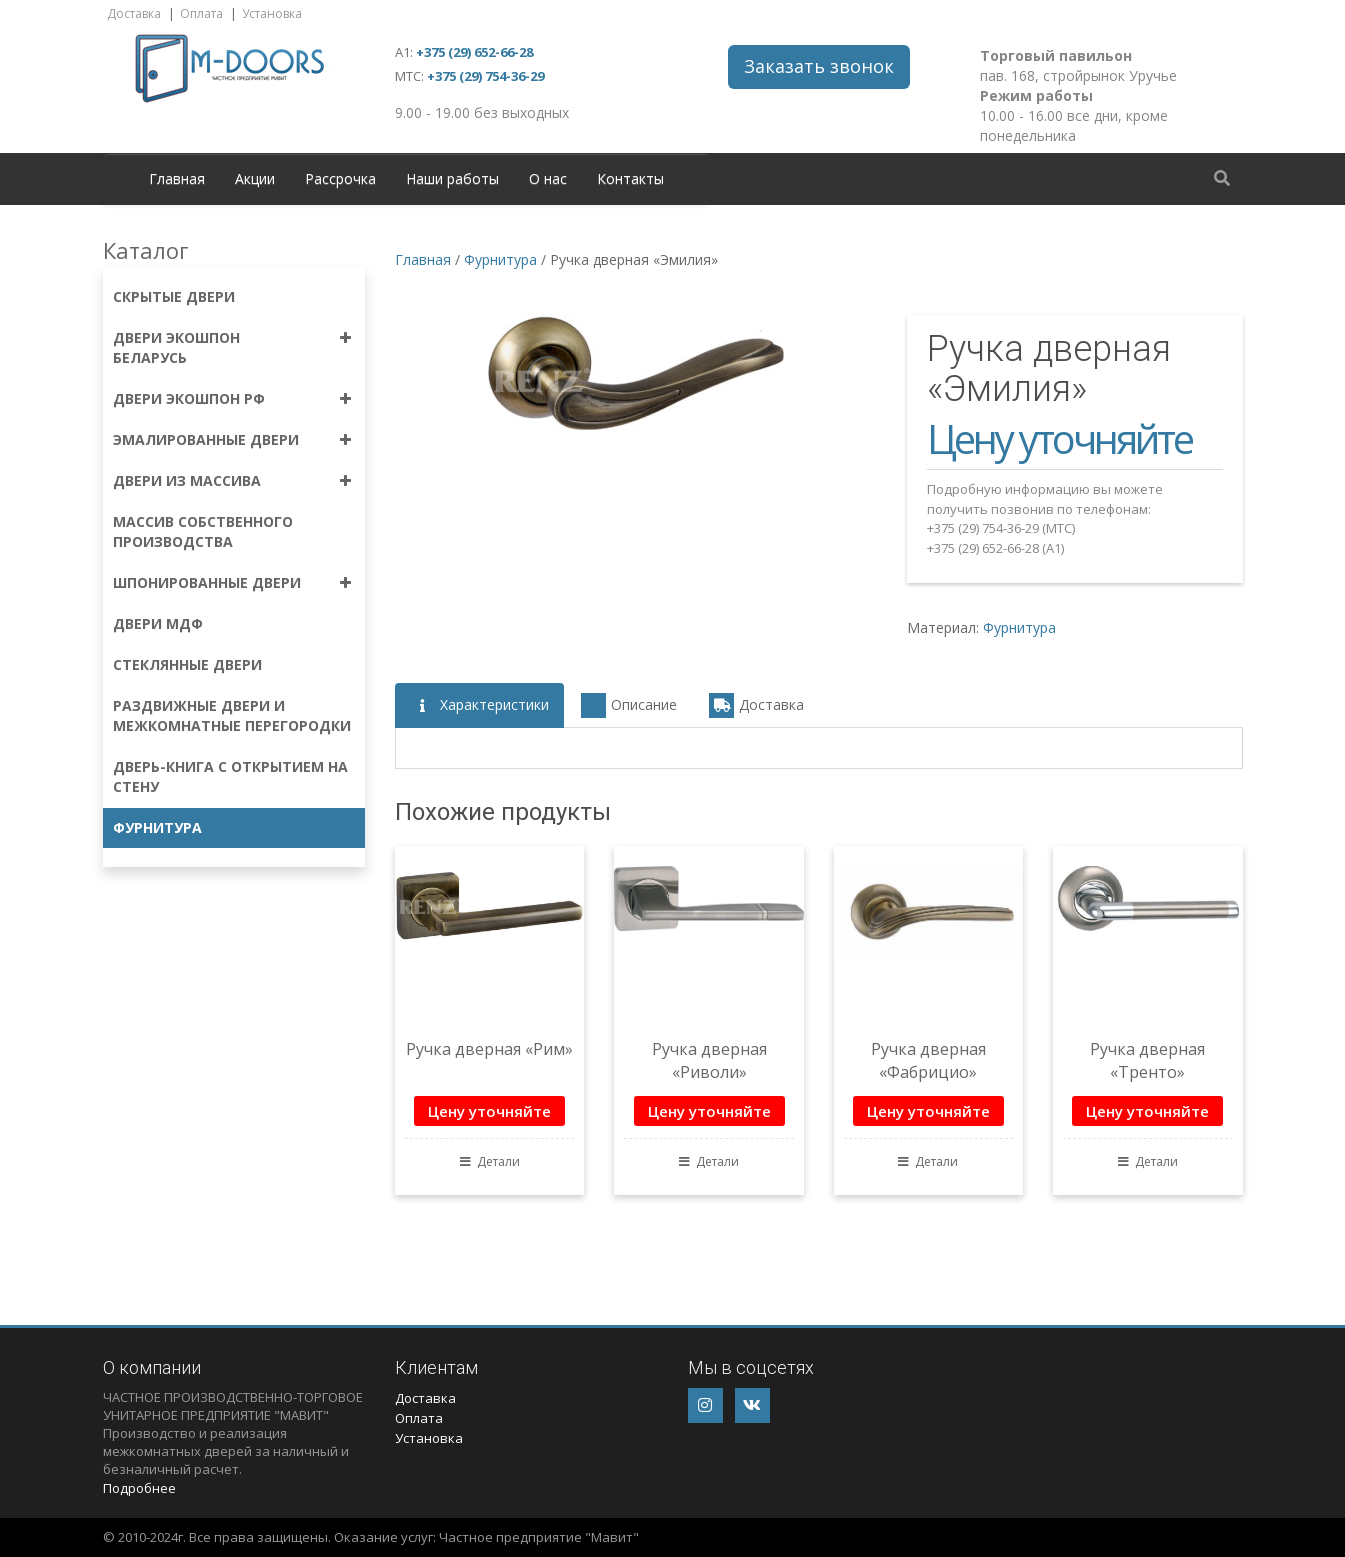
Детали (490, 1161)
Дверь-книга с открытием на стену (230, 776)
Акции (255, 178)
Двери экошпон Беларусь (176, 347)
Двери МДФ (158, 623)
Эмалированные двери (206, 439)
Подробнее (139, 1488)
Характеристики (479, 705)
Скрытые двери (174, 296)
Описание (629, 705)
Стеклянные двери (187, 664)
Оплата (201, 13)
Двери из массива (187, 480)
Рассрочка (340, 178)
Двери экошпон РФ (189, 398)
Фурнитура (157, 827)
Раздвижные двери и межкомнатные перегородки (232, 715)
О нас (548, 178)
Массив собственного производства (203, 531)
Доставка (134, 13)
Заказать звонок (819, 66)
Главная (177, 178)
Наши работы (452, 178)
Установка (272, 13)
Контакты (630, 178)
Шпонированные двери (207, 582)
